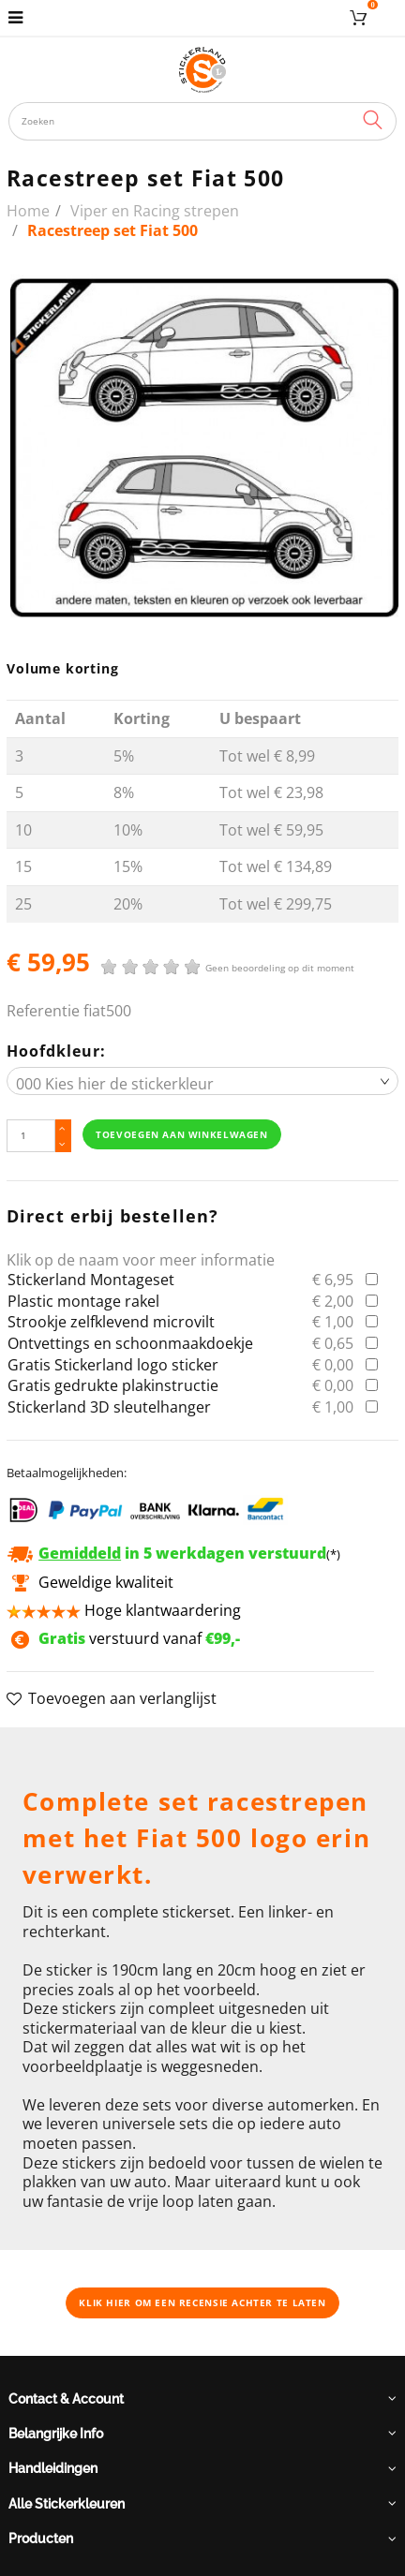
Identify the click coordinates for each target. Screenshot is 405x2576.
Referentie (43, 1011)
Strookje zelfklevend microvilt (111, 1321)
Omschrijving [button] (68, 1750)
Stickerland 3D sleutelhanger (109, 1407)
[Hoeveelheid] (30, 1135)
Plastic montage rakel (83, 1301)
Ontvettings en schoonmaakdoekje (130, 1343)
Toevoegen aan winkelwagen (181, 1134)
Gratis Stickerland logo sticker (113, 1365)
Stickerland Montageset (91, 1279)
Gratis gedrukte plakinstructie (113, 1385)
